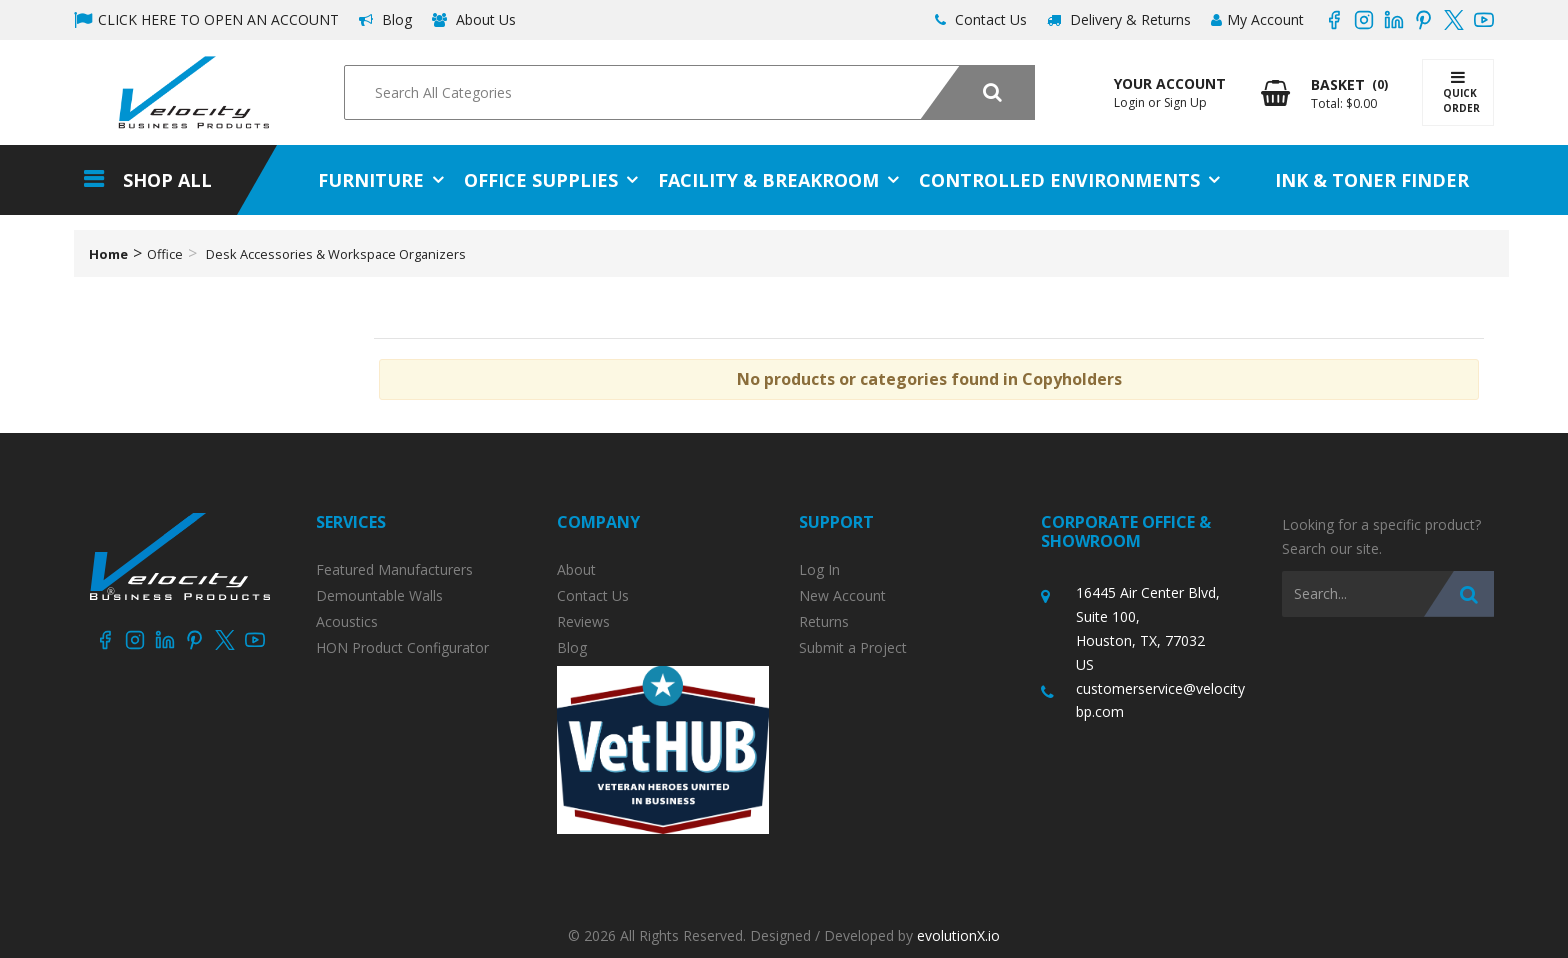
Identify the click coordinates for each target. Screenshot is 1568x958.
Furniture (371, 180)
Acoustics (347, 622)
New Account (842, 596)
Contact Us (981, 19)
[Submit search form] (977, 92)
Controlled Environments (1059, 180)
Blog (385, 19)
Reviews (583, 622)
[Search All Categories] (689, 92)
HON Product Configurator (402, 648)
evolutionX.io (958, 935)
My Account (1257, 19)
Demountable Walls (379, 596)
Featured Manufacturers (394, 570)
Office (165, 254)
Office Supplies (541, 180)
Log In (819, 570)
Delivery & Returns (1119, 19)
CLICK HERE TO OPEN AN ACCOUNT (206, 19)
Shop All (167, 180)
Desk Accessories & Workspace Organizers (336, 254)
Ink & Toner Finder (1372, 180)
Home (108, 254)
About (576, 570)
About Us (474, 19)
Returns (824, 622)
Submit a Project (853, 648)
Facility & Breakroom (768, 180)
